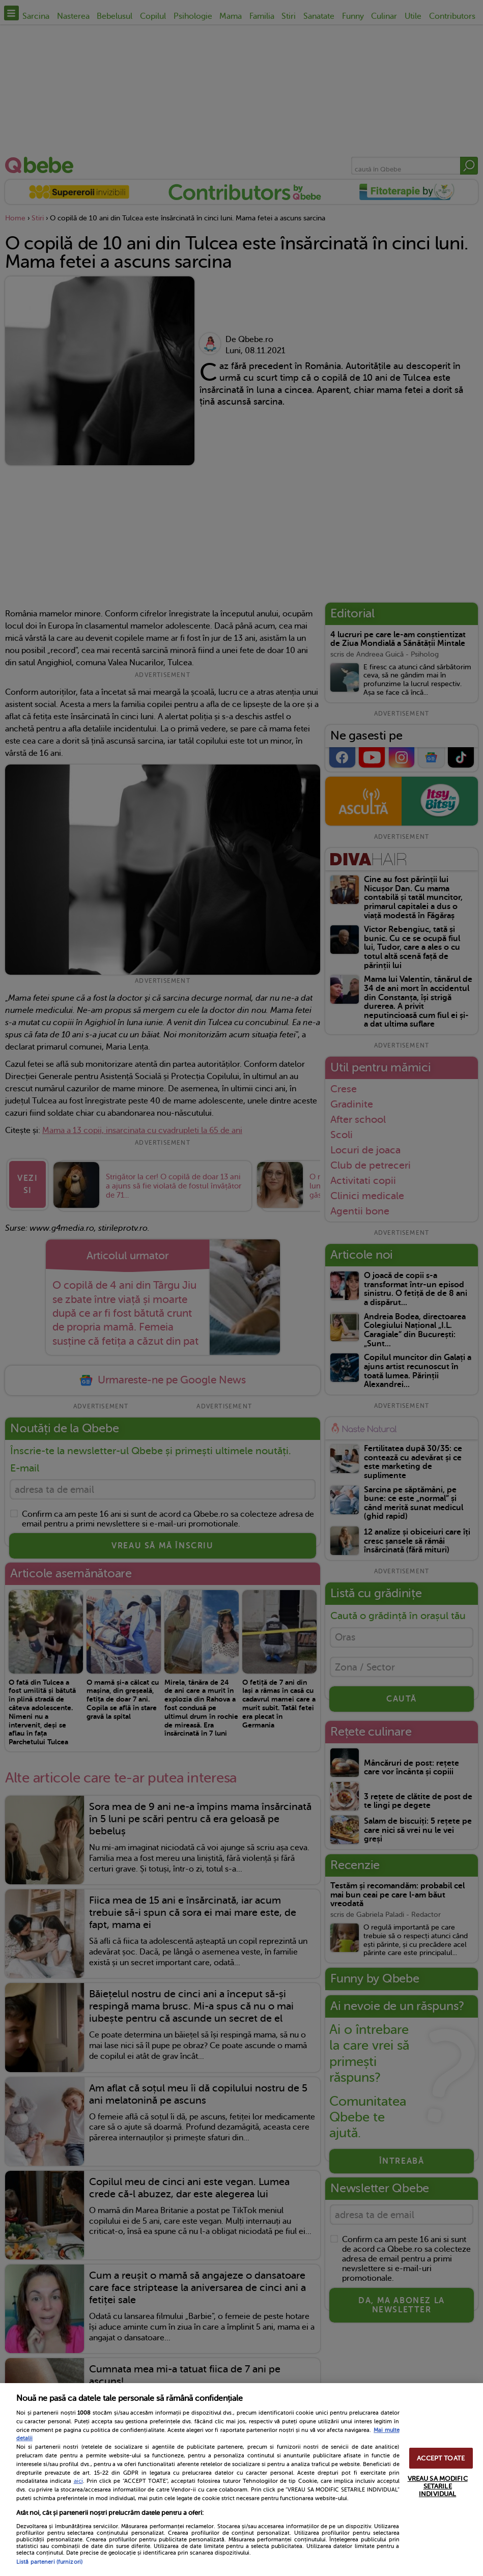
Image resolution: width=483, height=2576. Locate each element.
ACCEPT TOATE (441, 2458)
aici (78, 2480)
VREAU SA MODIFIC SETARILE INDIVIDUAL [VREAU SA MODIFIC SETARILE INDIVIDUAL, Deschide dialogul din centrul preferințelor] (438, 2486)
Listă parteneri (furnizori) (49, 2562)
